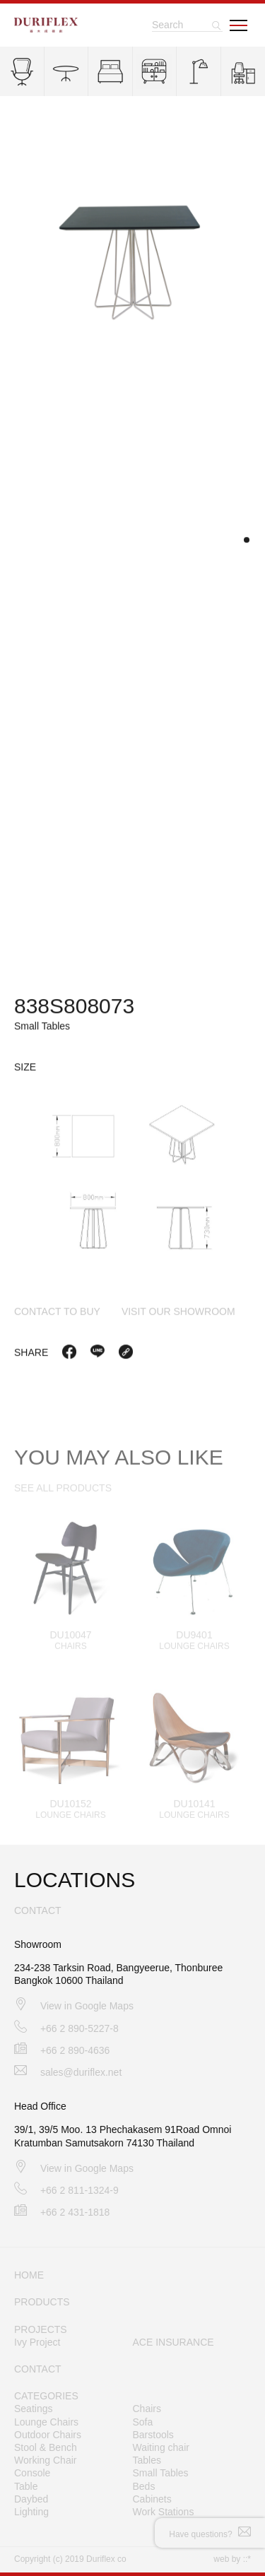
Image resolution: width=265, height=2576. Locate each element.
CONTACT (37, 2369)
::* (247, 2559)
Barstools (153, 2434)
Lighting (31, 2511)
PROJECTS (40, 2329)
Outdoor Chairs (47, 2434)
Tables (147, 2460)
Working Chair (45, 2460)
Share (31, 1354)
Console (32, 2472)
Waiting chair (161, 2447)
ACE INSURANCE (173, 2342)
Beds (144, 2486)
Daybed (31, 2499)
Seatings (33, 2408)
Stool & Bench (45, 2447)
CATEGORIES (46, 2395)
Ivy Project (37, 2342)
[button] (246, 542)
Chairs (147, 2408)
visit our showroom (178, 1313)
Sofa (143, 2422)
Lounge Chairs (46, 2422)
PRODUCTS (42, 2302)
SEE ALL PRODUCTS (63, 1495)
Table (25, 2486)
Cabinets (152, 2499)
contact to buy (57, 1313)
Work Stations (163, 2511)
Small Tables (161, 2472)
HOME (29, 2275)
